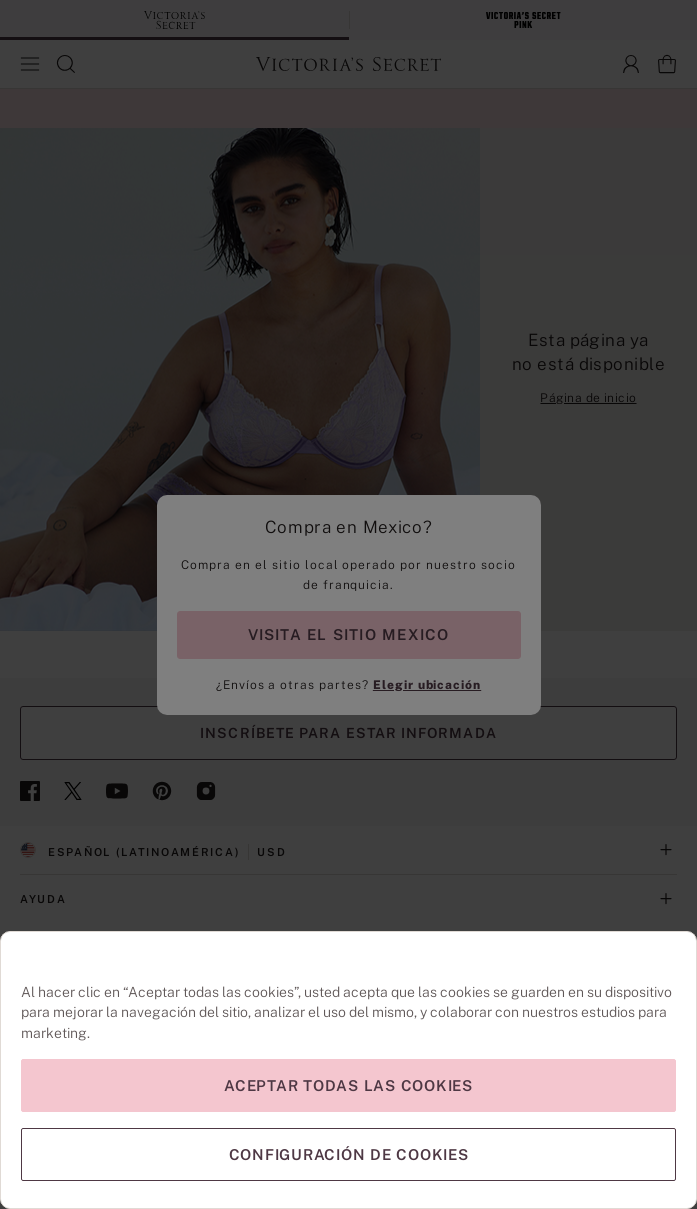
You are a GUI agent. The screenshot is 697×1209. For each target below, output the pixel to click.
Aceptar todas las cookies (348, 1085)
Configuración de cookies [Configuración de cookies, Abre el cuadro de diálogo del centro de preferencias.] (349, 1154)
